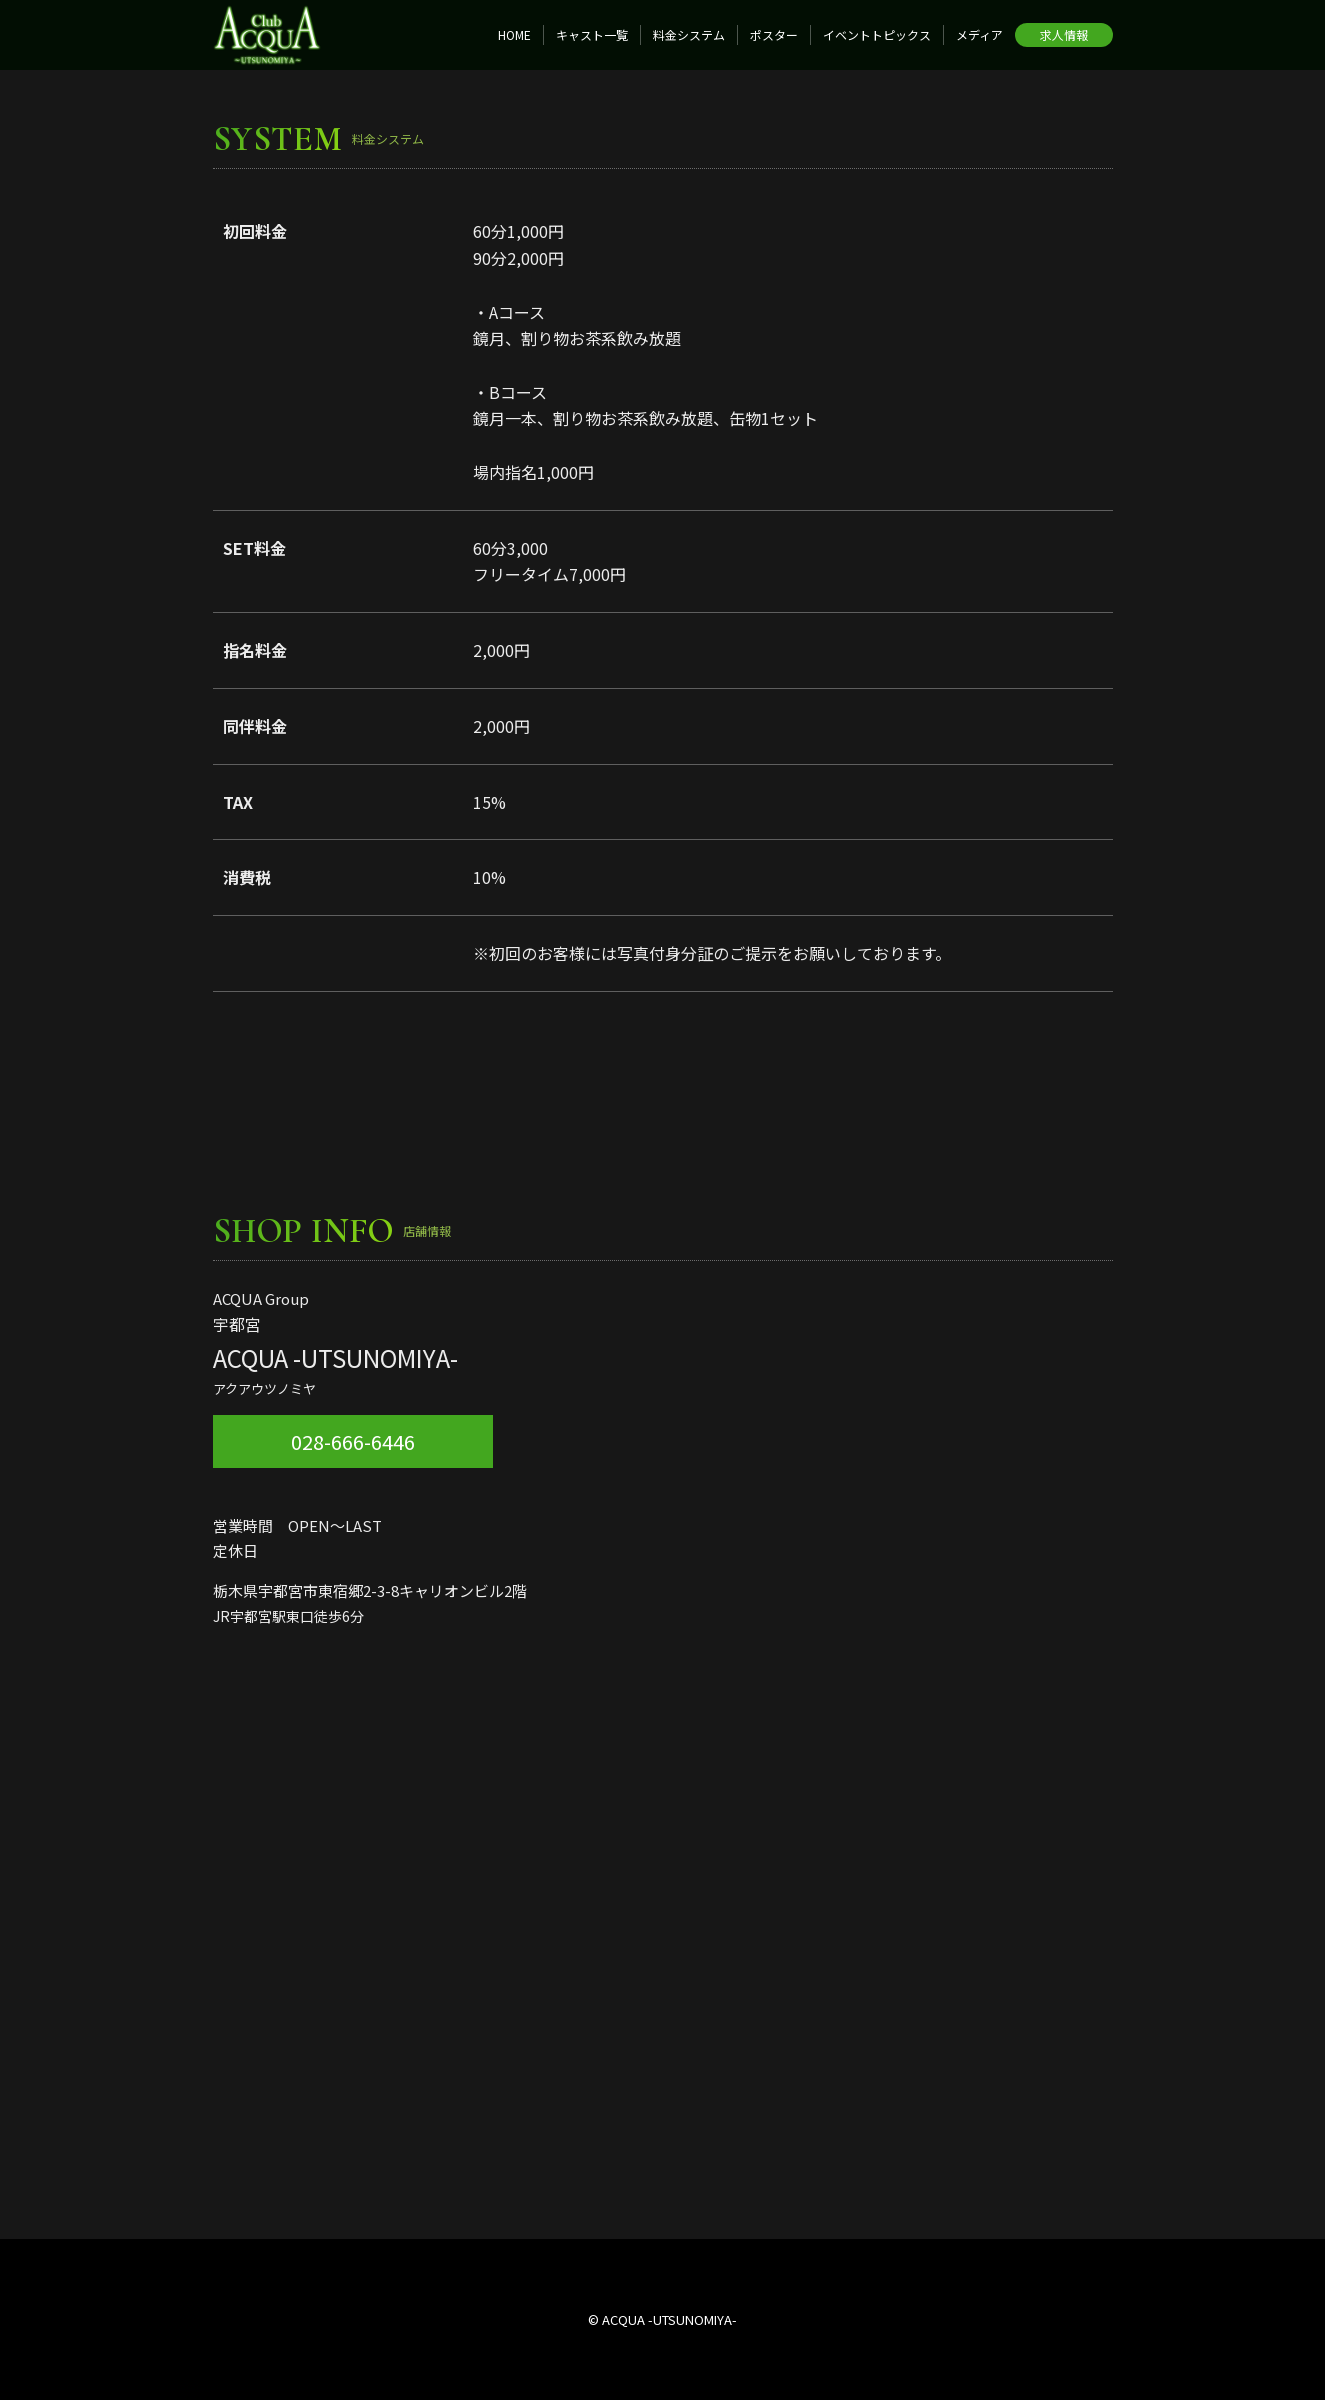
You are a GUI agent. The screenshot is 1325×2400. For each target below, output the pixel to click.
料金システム (689, 34)
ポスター (774, 34)
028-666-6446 (353, 1441)
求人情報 (1064, 34)
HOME (514, 34)
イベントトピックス (877, 34)
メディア (979, 34)
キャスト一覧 (592, 34)
